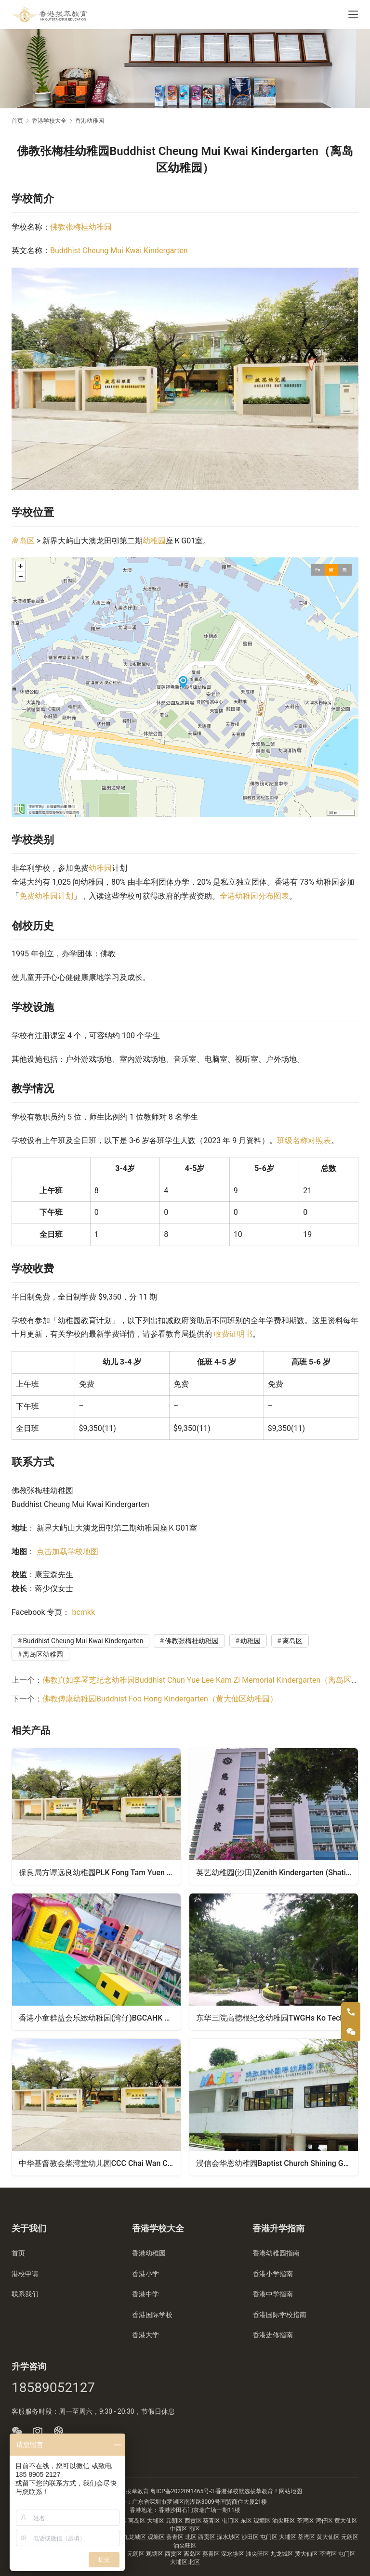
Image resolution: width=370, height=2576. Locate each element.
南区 (194, 2528)
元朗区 (175, 2520)
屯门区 (231, 2520)
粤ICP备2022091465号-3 (182, 2491)
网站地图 (290, 2491)
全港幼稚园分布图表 (254, 896)
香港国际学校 (152, 2314)
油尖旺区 (284, 2520)
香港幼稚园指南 (276, 2253)
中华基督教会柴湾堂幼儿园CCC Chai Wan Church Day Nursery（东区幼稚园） (100, 2163)
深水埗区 (229, 2537)
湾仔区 (325, 2520)
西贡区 (194, 2520)
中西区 (179, 2528)
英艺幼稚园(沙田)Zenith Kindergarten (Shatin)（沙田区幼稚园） (277, 1871)
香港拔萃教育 (131, 2491)
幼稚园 (154, 540)
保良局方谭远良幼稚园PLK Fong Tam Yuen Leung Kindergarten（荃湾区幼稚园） (100, 1871)
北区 (191, 2537)
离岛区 (23, 540)
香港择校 (226, 2491)
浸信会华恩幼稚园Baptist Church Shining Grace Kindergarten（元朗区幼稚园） (277, 2163)
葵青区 (212, 2520)
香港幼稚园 (149, 2253)
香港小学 (145, 2274)
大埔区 (156, 2520)
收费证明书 (233, 1334)
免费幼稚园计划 (46, 896)
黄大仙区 (345, 2520)
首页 (17, 120)
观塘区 (262, 2520)
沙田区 (250, 2537)
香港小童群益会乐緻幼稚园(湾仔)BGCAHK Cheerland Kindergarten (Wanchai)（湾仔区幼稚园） (100, 2017)
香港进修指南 (272, 2335)
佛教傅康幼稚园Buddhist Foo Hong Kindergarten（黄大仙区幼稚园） (160, 1698)
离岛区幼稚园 (43, 1654)
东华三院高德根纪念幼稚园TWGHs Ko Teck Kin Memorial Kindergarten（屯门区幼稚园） (277, 2017)
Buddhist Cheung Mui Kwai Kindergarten (119, 250)
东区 (246, 2520)
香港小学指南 (272, 2274)
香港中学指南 (272, 2294)
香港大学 (145, 2335)
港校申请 (25, 2274)
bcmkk (83, 1612)
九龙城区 (135, 2537)
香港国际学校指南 (279, 2314)
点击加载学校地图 (67, 1551)
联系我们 (25, 2294)
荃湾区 (306, 2520)
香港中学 (145, 2294)
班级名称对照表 (304, 1140)
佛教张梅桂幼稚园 (81, 227)
